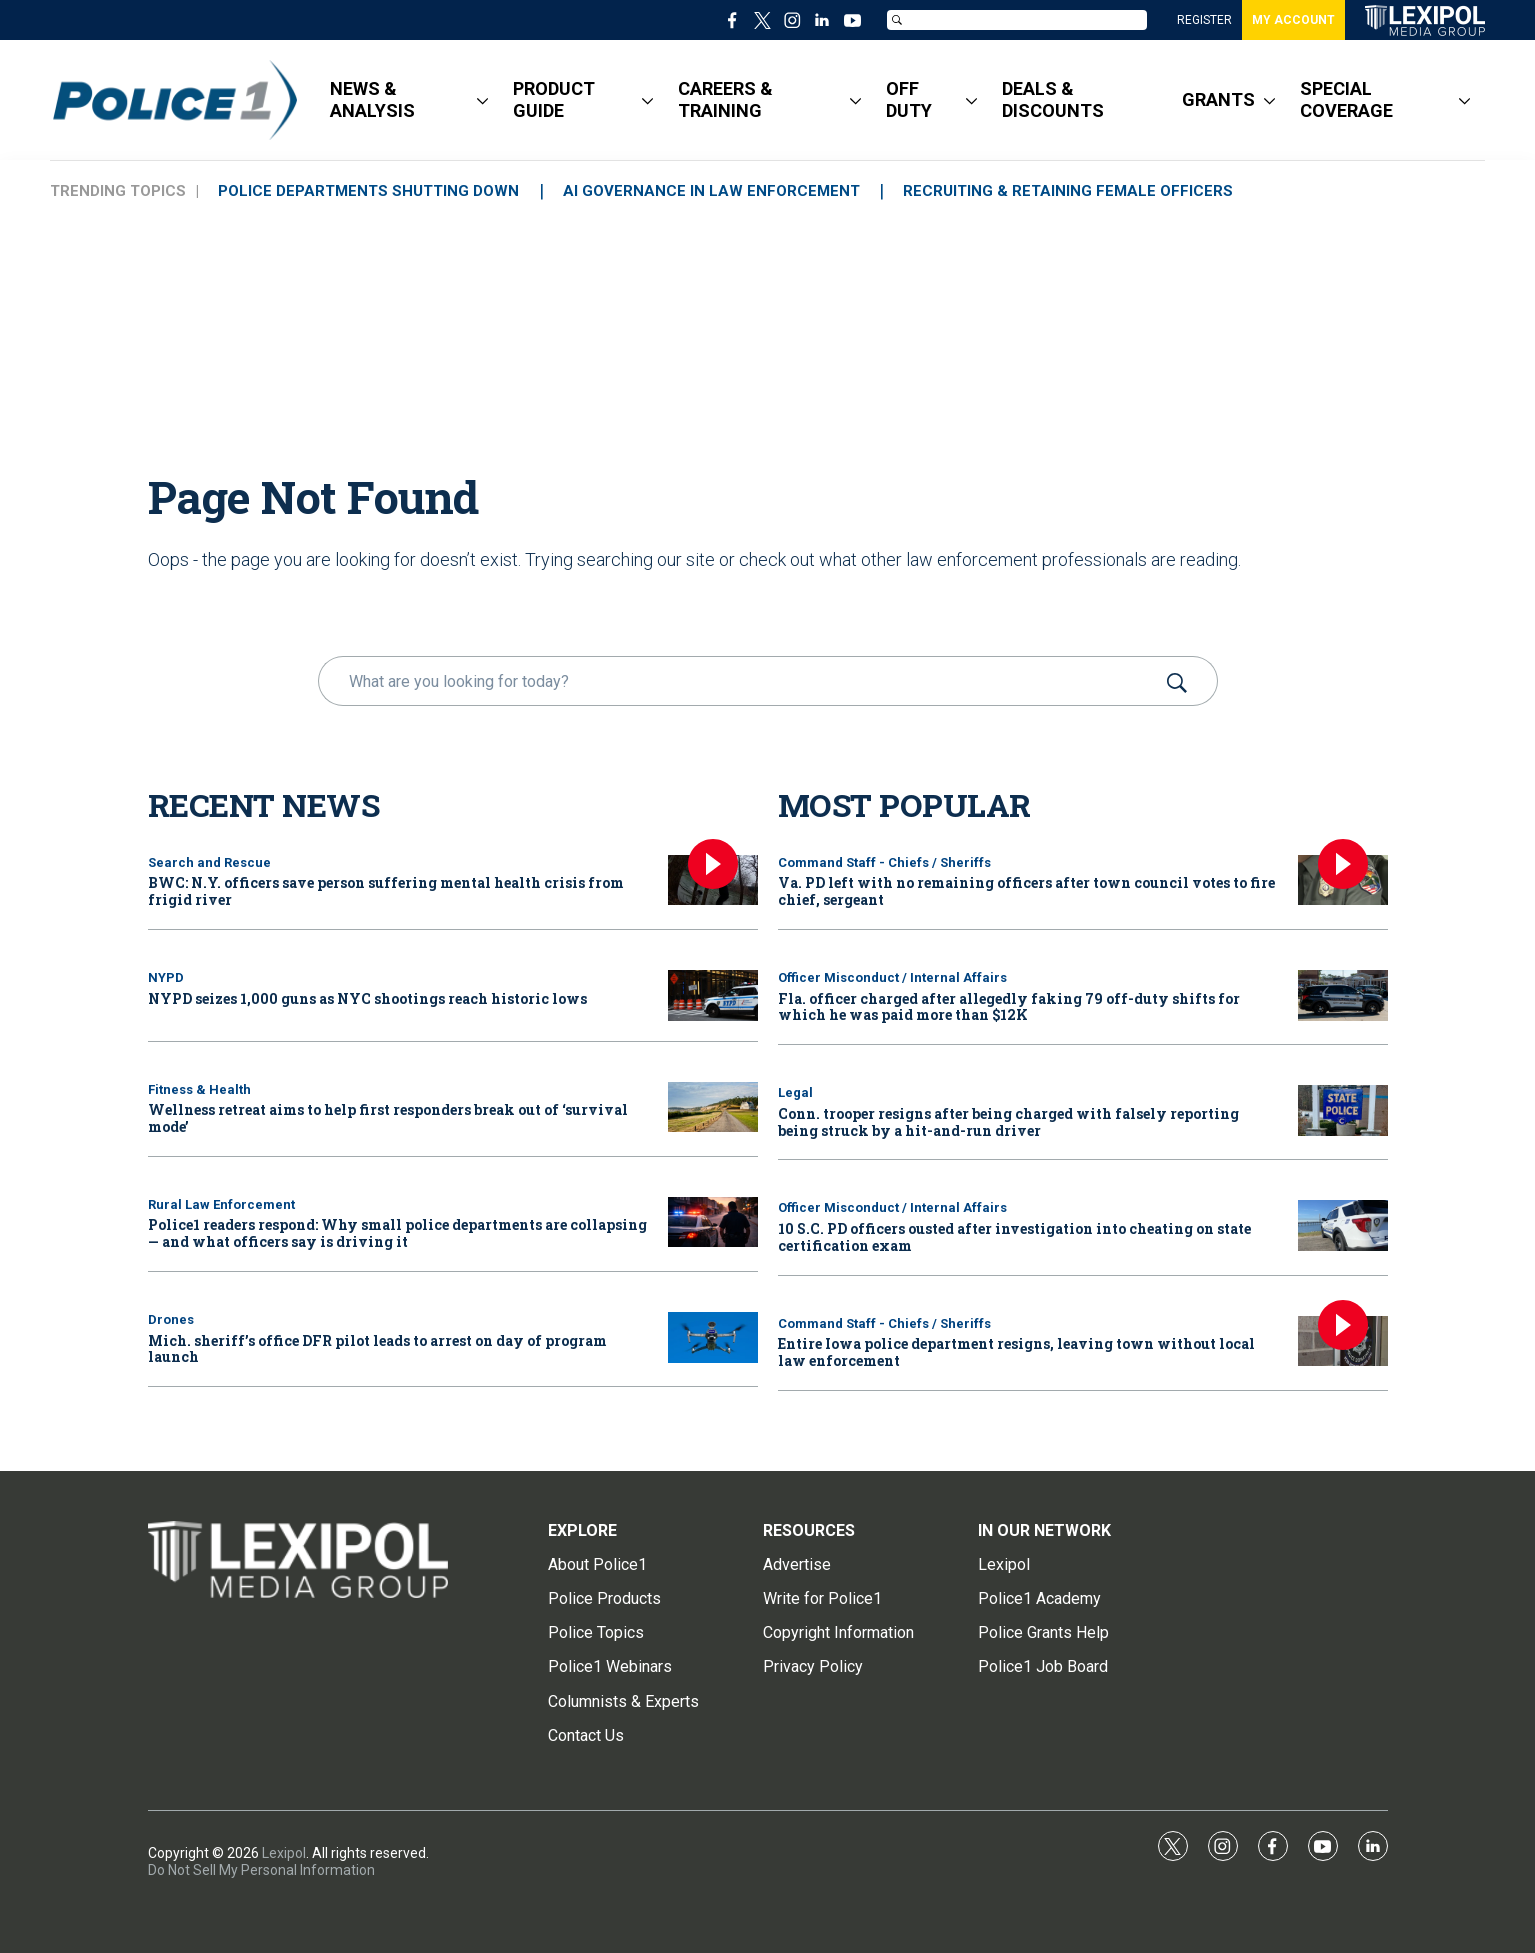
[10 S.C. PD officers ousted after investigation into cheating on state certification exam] (1343, 1225)
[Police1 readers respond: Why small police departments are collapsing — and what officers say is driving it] (713, 1222)
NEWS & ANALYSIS (372, 99)
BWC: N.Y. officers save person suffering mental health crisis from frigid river (386, 891)
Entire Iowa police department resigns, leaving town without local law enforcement (1016, 1352)
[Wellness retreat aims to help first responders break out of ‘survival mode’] (713, 1107)
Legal (795, 1092)
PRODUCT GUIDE (554, 99)
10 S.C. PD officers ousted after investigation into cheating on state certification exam (1014, 1237)
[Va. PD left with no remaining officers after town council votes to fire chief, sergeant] (1343, 880)
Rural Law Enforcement (221, 1204)
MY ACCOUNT (1293, 20)
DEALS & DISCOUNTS (1053, 99)
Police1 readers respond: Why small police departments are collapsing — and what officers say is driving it (397, 1233)
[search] (739, 681)
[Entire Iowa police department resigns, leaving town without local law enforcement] (1343, 1341)
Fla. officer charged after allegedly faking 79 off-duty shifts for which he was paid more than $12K (1009, 1007)
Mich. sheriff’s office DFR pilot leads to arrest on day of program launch (377, 1349)
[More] (482, 100)
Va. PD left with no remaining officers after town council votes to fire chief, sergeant (1026, 891)
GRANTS (1218, 99)
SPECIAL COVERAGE (1346, 99)
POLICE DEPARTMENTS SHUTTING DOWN (369, 191)
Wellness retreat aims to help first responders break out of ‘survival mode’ (388, 1118)
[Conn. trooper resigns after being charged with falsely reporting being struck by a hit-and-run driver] (1343, 1110)
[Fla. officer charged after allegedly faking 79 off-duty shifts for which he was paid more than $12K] (1343, 995)
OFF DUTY (909, 99)
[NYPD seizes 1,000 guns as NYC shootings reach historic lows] (713, 995)
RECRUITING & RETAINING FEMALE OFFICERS (1072, 191)
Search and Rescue (209, 862)
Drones (171, 1319)
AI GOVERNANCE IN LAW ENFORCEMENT (713, 191)
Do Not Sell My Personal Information (261, 1870)
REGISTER (1204, 20)
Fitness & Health (199, 1089)
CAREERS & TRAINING (725, 99)
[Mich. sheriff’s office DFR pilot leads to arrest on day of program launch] (713, 1337)
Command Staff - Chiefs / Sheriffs (884, 862)
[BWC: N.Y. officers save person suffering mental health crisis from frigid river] (713, 880)
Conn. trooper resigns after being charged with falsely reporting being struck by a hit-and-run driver (1008, 1122)
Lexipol (284, 1853)
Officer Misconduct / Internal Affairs (892, 977)
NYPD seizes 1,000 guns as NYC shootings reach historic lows (367, 998)
